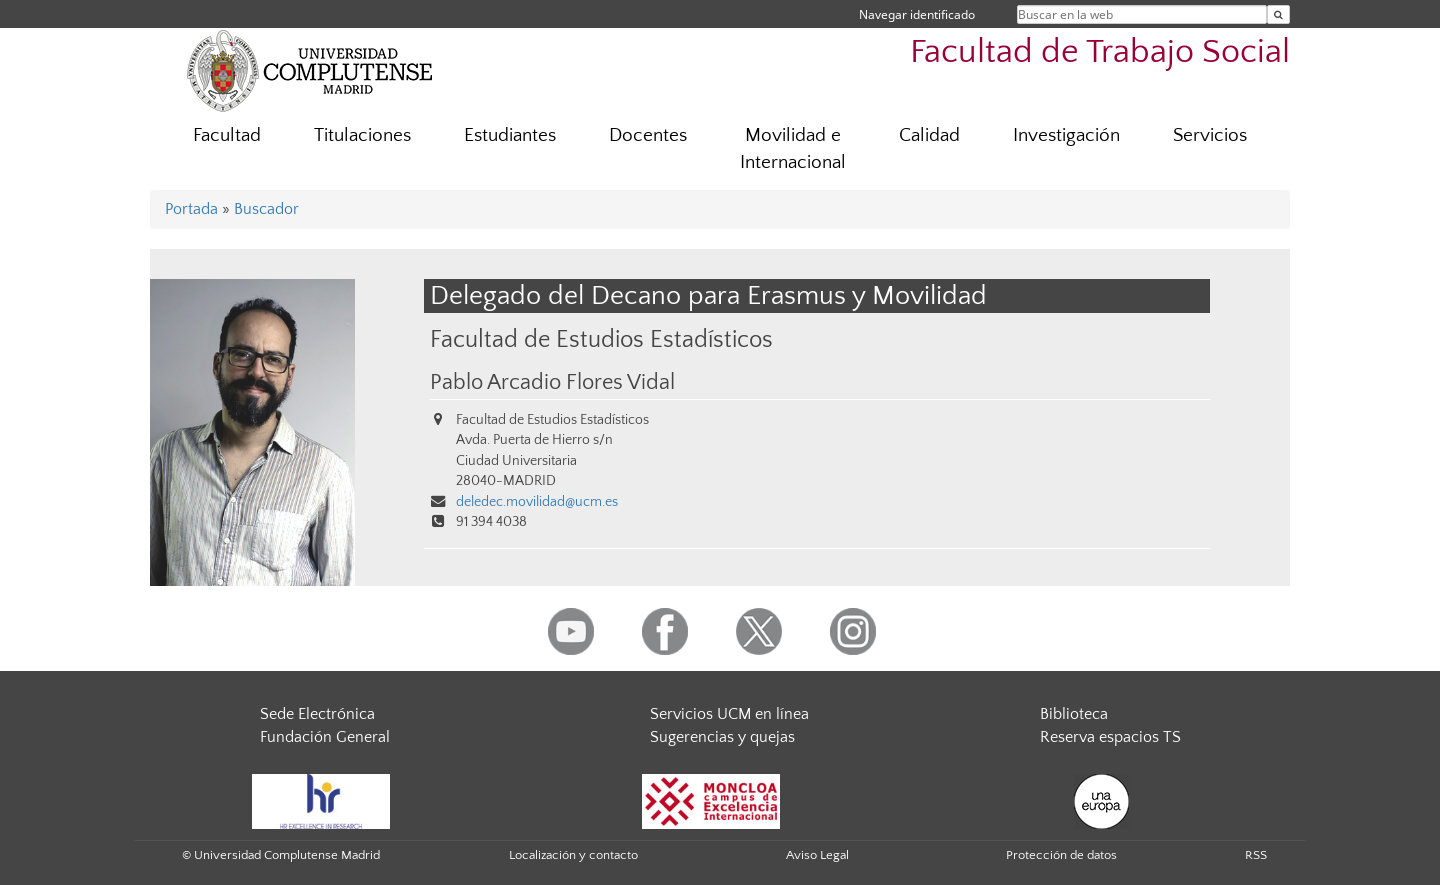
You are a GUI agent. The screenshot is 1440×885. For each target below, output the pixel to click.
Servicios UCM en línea (729, 714)
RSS (1256, 855)
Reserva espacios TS (1110, 737)
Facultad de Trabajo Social (1100, 52)
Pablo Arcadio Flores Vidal (552, 383)
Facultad (227, 135)
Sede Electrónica (317, 714)
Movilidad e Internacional (793, 149)
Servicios (1210, 135)
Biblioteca (1074, 714)
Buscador (266, 209)
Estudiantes (510, 135)
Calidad (929, 135)
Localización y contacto (573, 855)
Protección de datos (1061, 855)
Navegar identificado (917, 14)
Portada (191, 209)
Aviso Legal (817, 855)
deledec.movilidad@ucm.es (537, 502)
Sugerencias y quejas (722, 737)
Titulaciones (362, 135)
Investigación (1066, 135)
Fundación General (325, 737)
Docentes (648, 135)
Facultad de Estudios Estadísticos (601, 339)
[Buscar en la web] (1278, 14)
